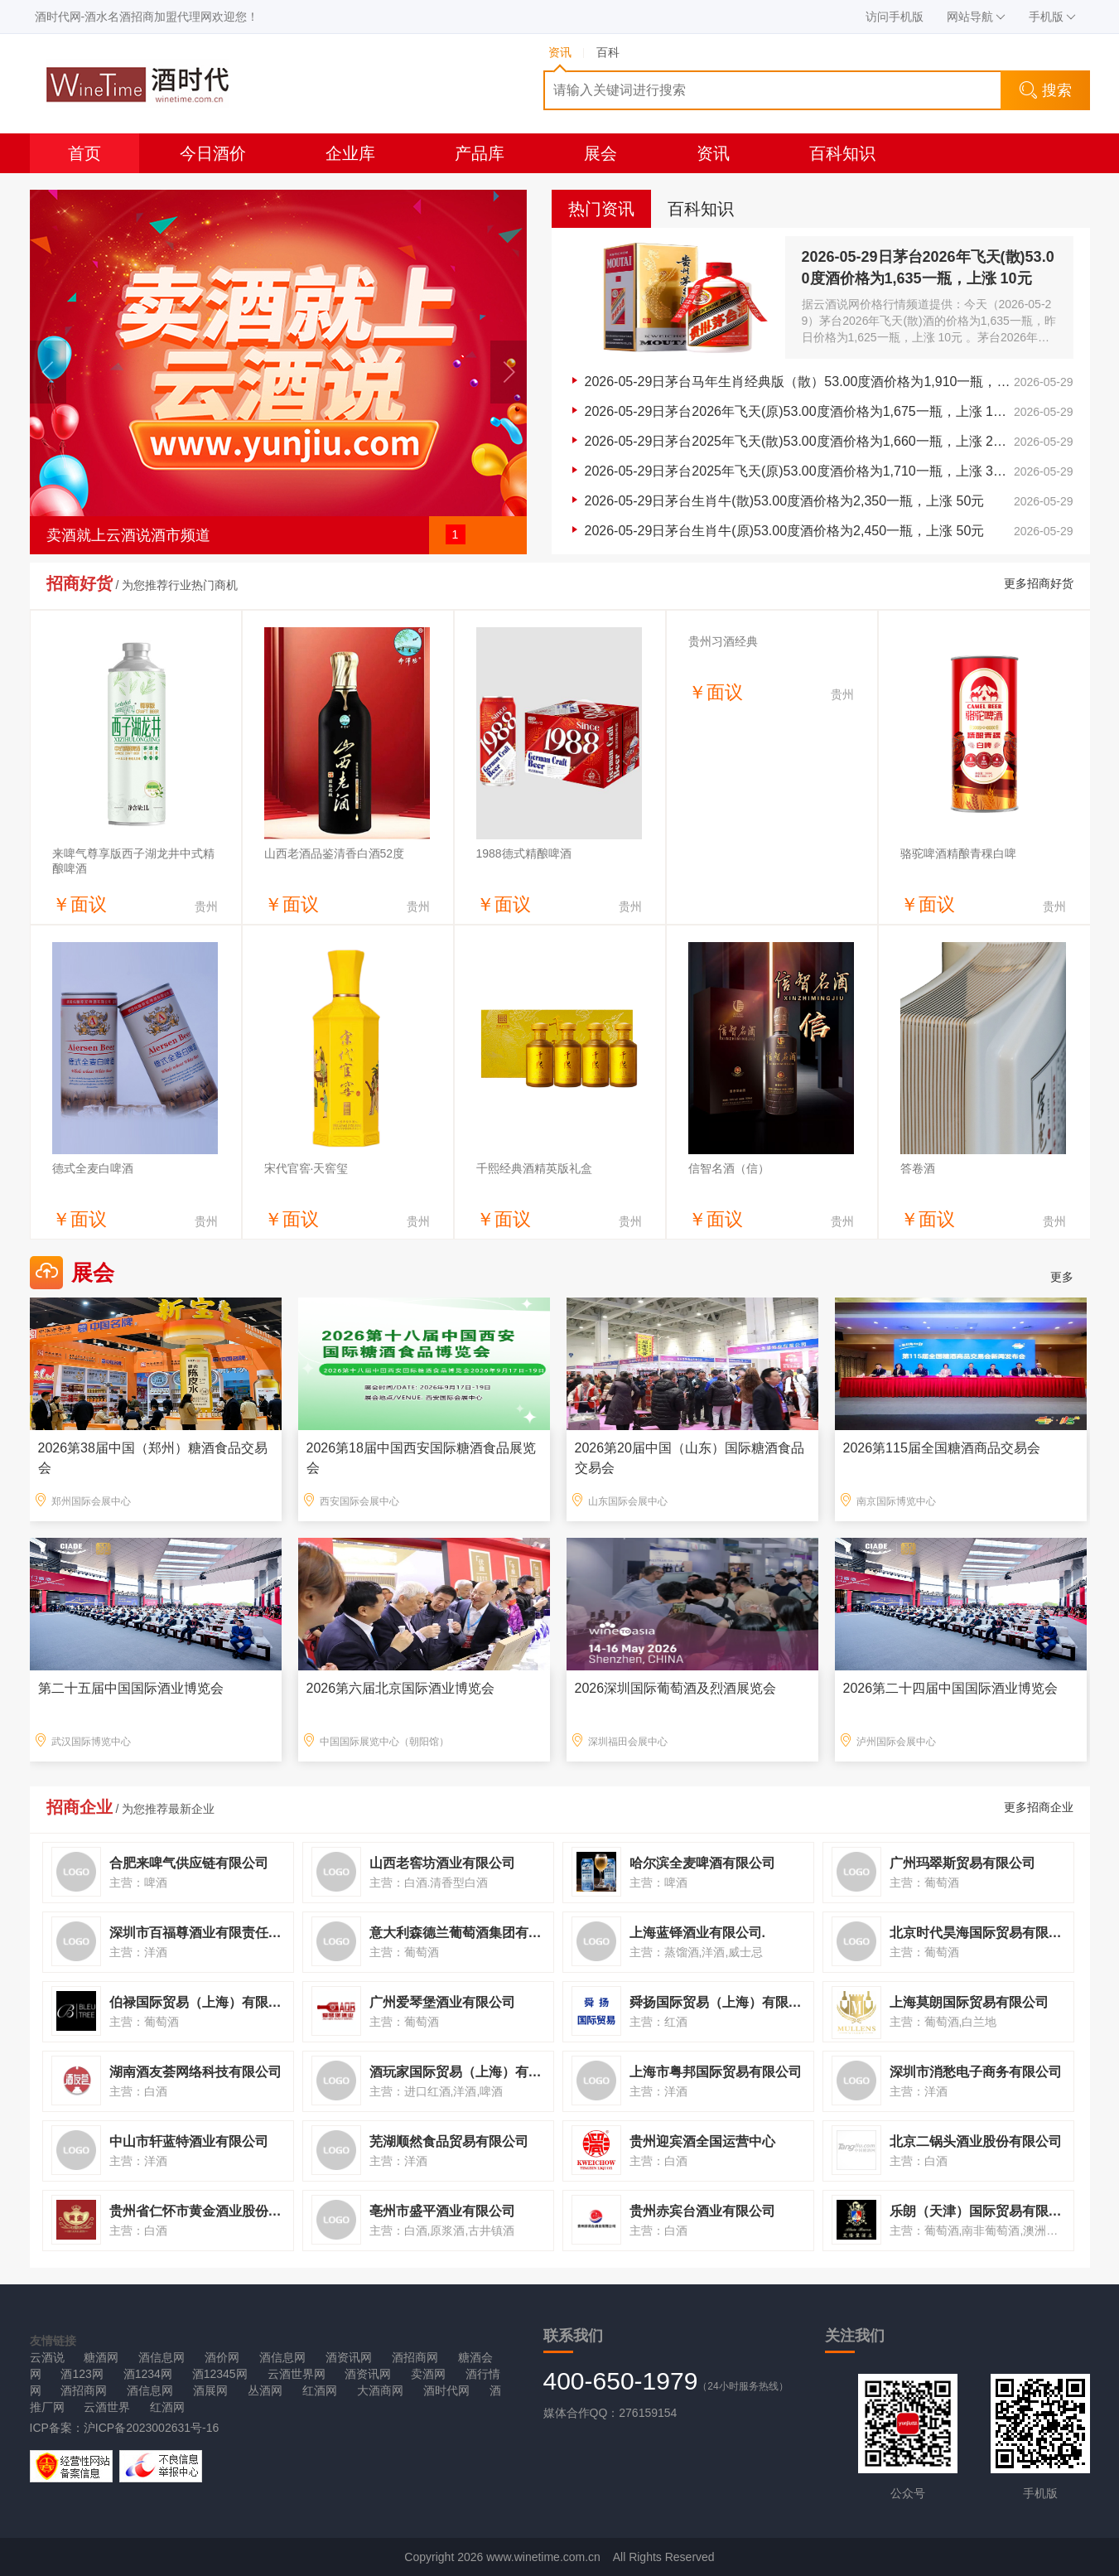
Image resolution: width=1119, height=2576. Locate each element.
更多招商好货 (1038, 583)
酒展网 (210, 2390)
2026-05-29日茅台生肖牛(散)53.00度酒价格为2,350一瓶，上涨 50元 (785, 501)
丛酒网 (265, 2390)
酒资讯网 (349, 2357)
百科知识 (842, 153)
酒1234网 (147, 2373)
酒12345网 (220, 2373)
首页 (84, 153)
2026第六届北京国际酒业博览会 (400, 1688)
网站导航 (976, 16)
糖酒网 (101, 2357)
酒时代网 (446, 2390)
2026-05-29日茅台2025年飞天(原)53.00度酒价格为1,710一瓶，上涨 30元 (799, 471)
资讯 (713, 153)
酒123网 (81, 2373)
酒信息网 (161, 2357)
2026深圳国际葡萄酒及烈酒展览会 (676, 1688)
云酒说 (47, 2357)
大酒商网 (380, 2390)
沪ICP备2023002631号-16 (151, 2427)
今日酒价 (213, 153)
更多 (1061, 1276)
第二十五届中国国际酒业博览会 (131, 1688)
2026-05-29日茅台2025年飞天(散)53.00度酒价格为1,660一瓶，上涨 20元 (799, 441)
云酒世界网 (297, 2373)
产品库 (479, 153)
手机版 (1052, 16)
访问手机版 (895, 16)
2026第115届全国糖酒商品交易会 (941, 1448)
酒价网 (222, 2357)
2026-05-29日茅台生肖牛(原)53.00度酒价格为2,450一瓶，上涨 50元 (785, 531)
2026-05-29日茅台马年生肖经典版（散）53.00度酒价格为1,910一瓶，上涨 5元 (799, 382)
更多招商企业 (1038, 1807)
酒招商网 (415, 2357)
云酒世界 (107, 2407)
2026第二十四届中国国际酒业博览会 (951, 1688)
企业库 (350, 153)
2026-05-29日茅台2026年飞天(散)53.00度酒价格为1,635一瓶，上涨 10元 (928, 268)
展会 (600, 153)
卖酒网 (428, 2373)
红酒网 (319, 2390)
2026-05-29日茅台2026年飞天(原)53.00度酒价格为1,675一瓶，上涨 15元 (799, 411)
